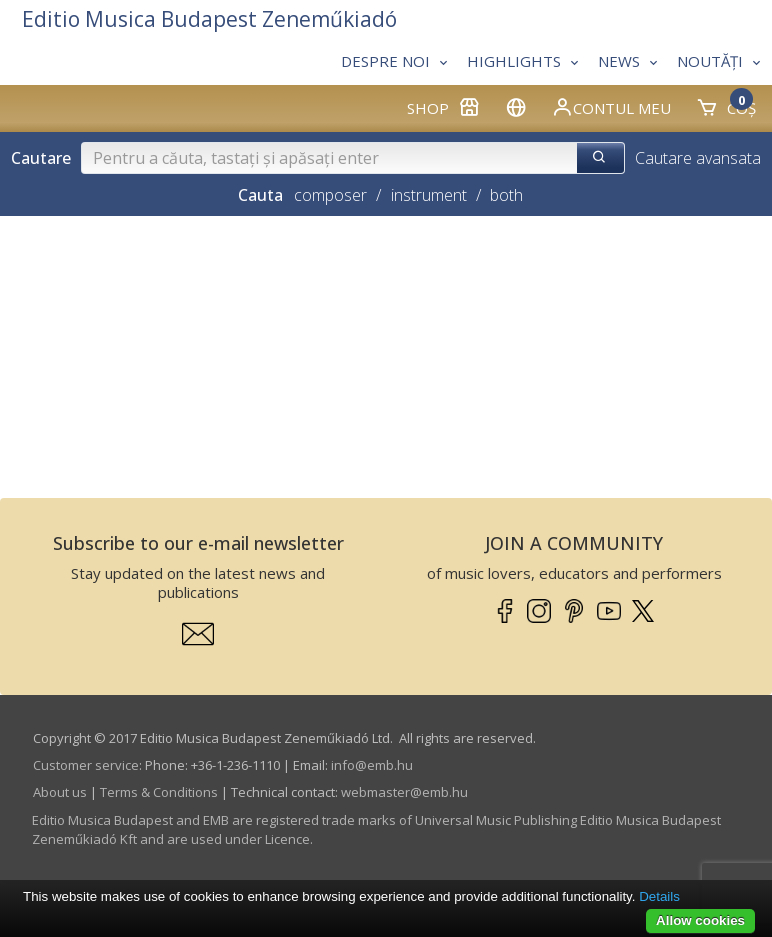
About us (60, 792)
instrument (429, 195)
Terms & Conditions (159, 792)
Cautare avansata (698, 158)
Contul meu (611, 107)
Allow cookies (700, 920)
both (506, 195)
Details (659, 896)
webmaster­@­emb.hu (404, 792)
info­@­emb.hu (372, 765)
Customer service (86, 765)
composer (330, 195)
